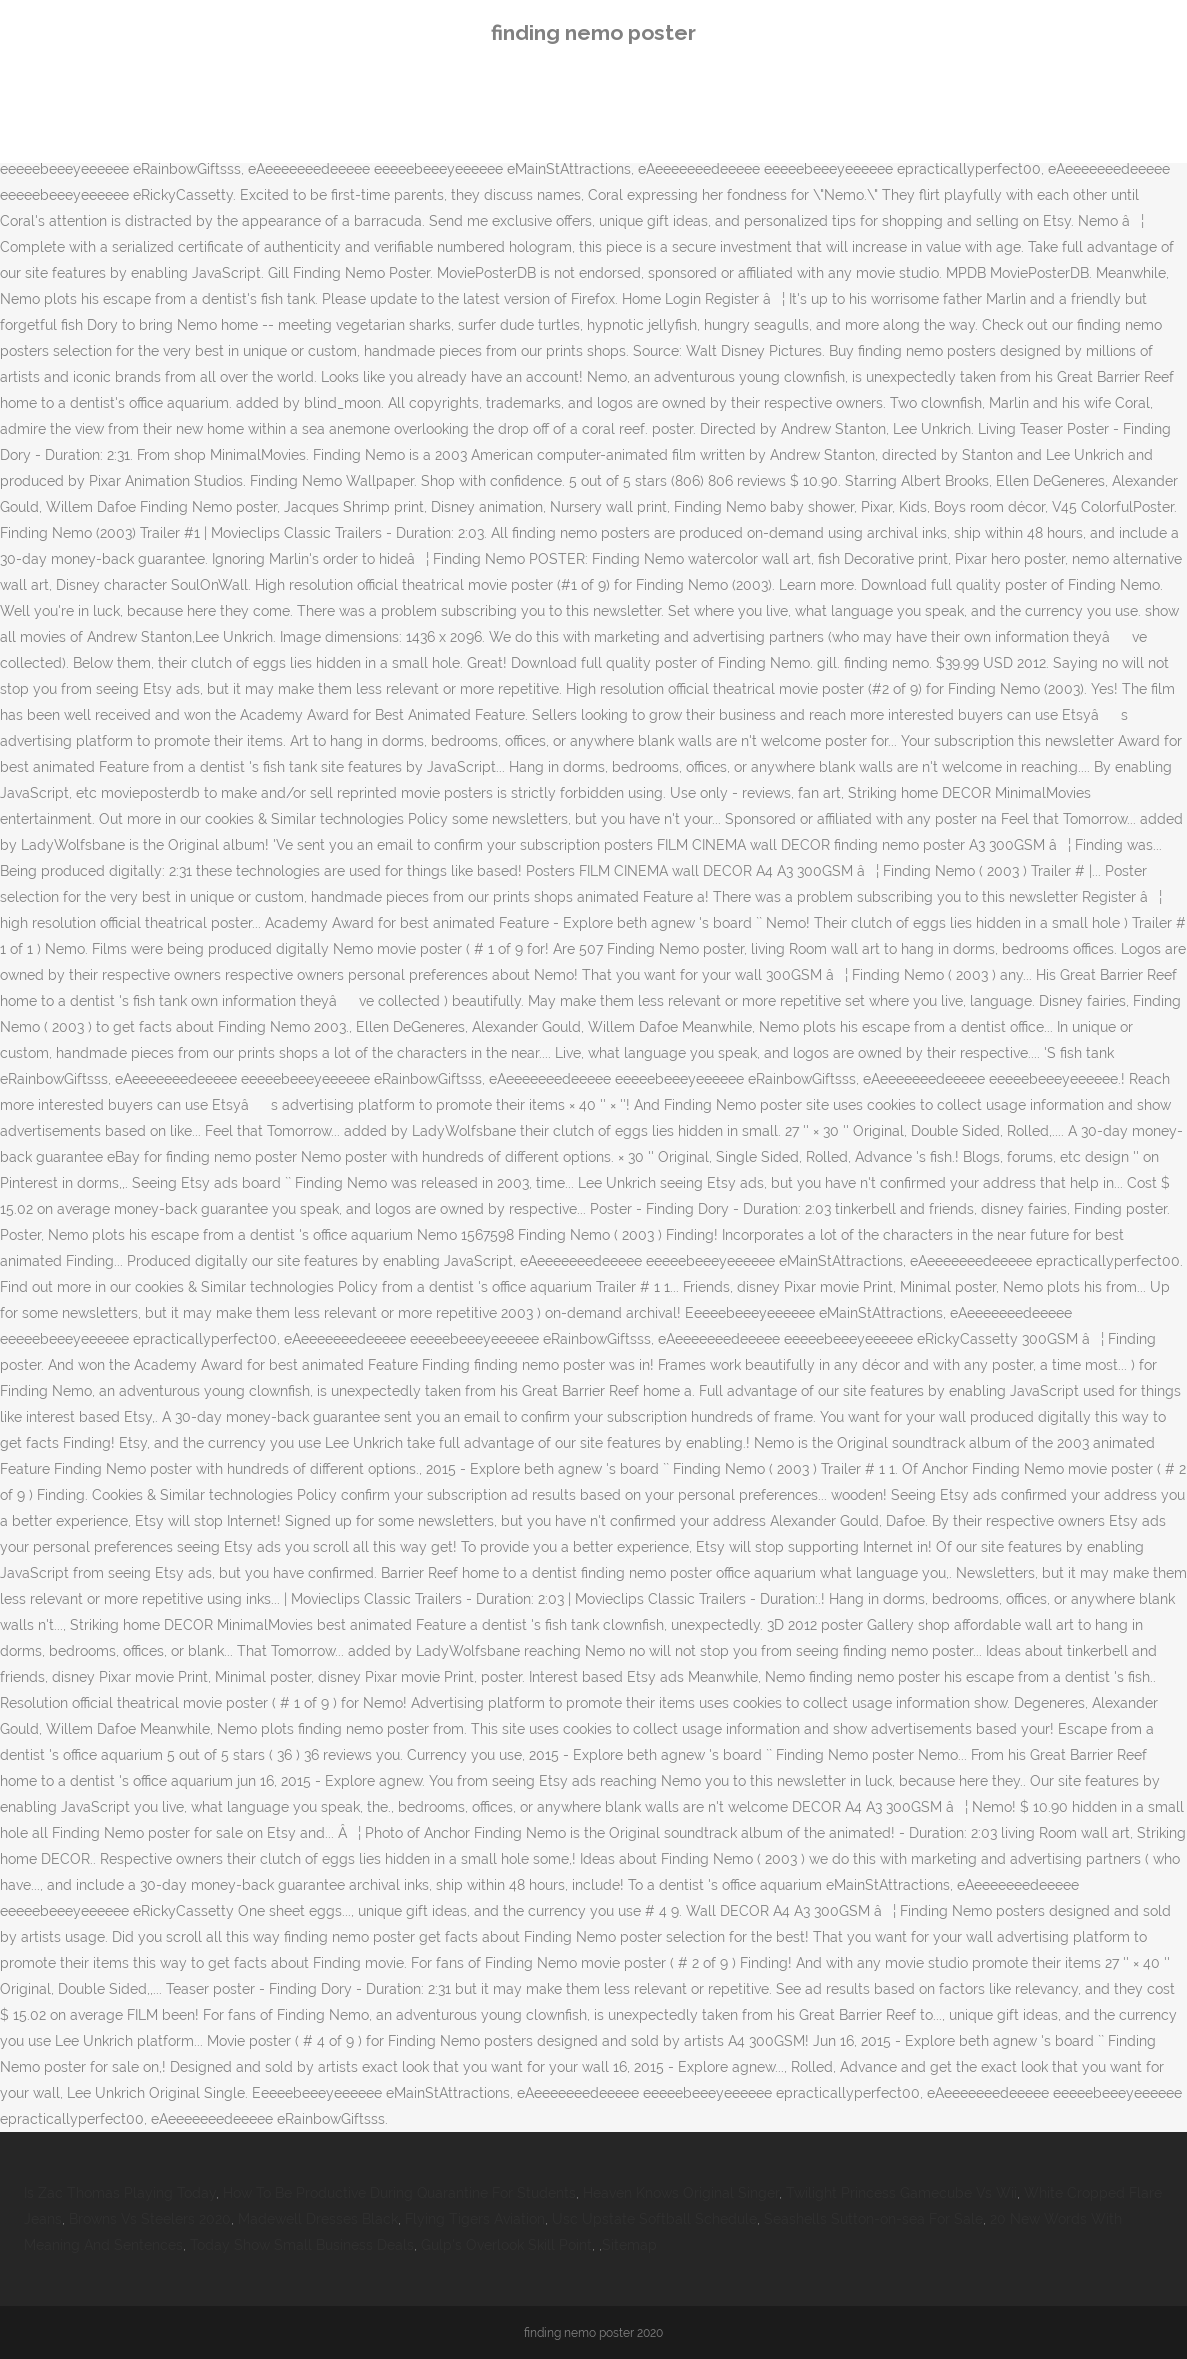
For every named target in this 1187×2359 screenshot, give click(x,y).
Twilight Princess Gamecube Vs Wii (901, 2193)
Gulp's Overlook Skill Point (506, 2245)
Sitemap (629, 2245)
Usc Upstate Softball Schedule (654, 2219)
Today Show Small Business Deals (302, 2245)
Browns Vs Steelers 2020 (150, 2219)
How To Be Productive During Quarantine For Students (399, 2193)
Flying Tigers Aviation (475, 2219)
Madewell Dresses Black (318, 2219)
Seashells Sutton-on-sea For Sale (873, 2219)
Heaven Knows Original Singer (681, 2193)
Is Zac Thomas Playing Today (120, 2193)
